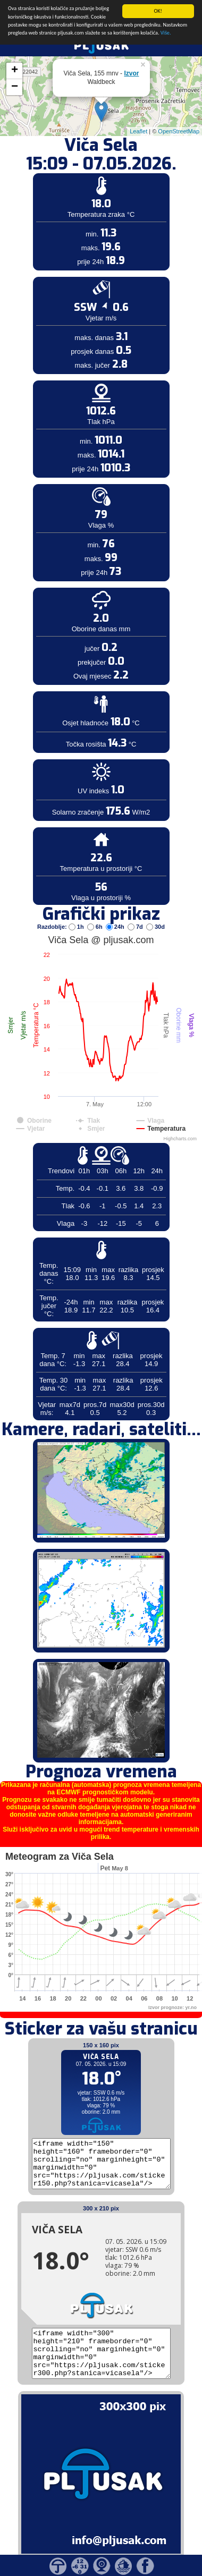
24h (116, 908)
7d (136, 908)
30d (155, 908)
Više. (166, 14)
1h (77, 908)
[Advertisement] (81, 174)
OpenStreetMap (178, 112)
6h (95, 908)
